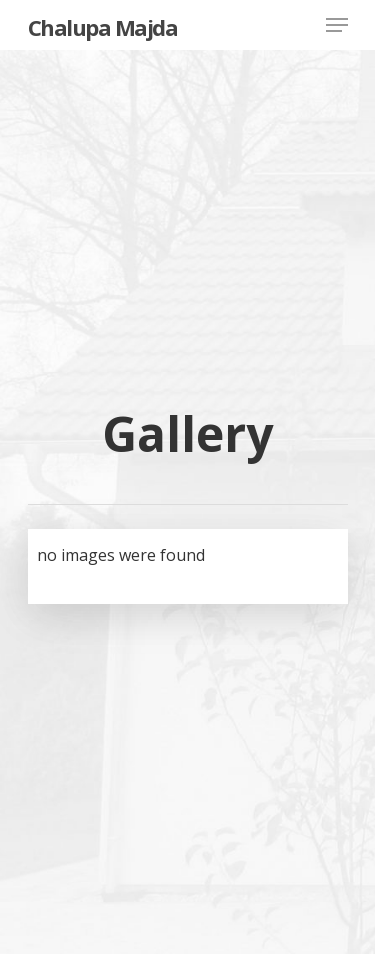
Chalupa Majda (103, 27)
